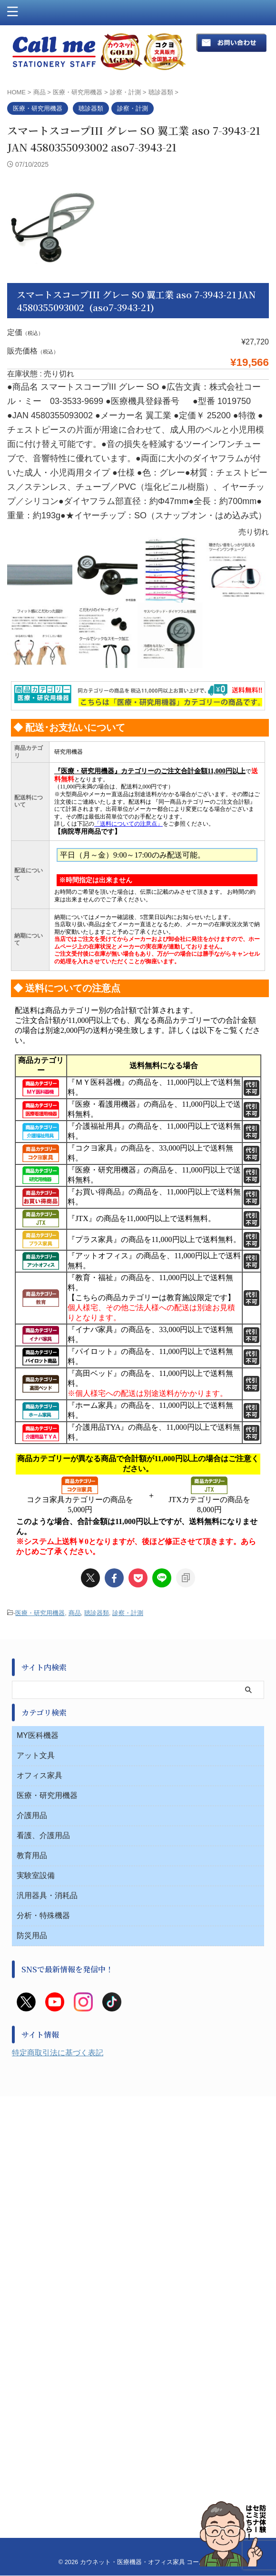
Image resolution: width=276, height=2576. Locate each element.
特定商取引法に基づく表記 (57, 2053)
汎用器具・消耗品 (47, 1895)
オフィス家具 (39, 1775)
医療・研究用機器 (40, 1612)
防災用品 (32, 1935)
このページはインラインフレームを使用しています (138, 1117)
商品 (75, 1612)
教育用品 (32, 1855)
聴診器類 (96, 1612)
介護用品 (32, 1815)
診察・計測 (127, 1612)
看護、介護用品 (43, 1835)
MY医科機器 (38, 1735)
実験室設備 (36, 1875)
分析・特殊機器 (43, 1915)
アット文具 (36, 1755)
